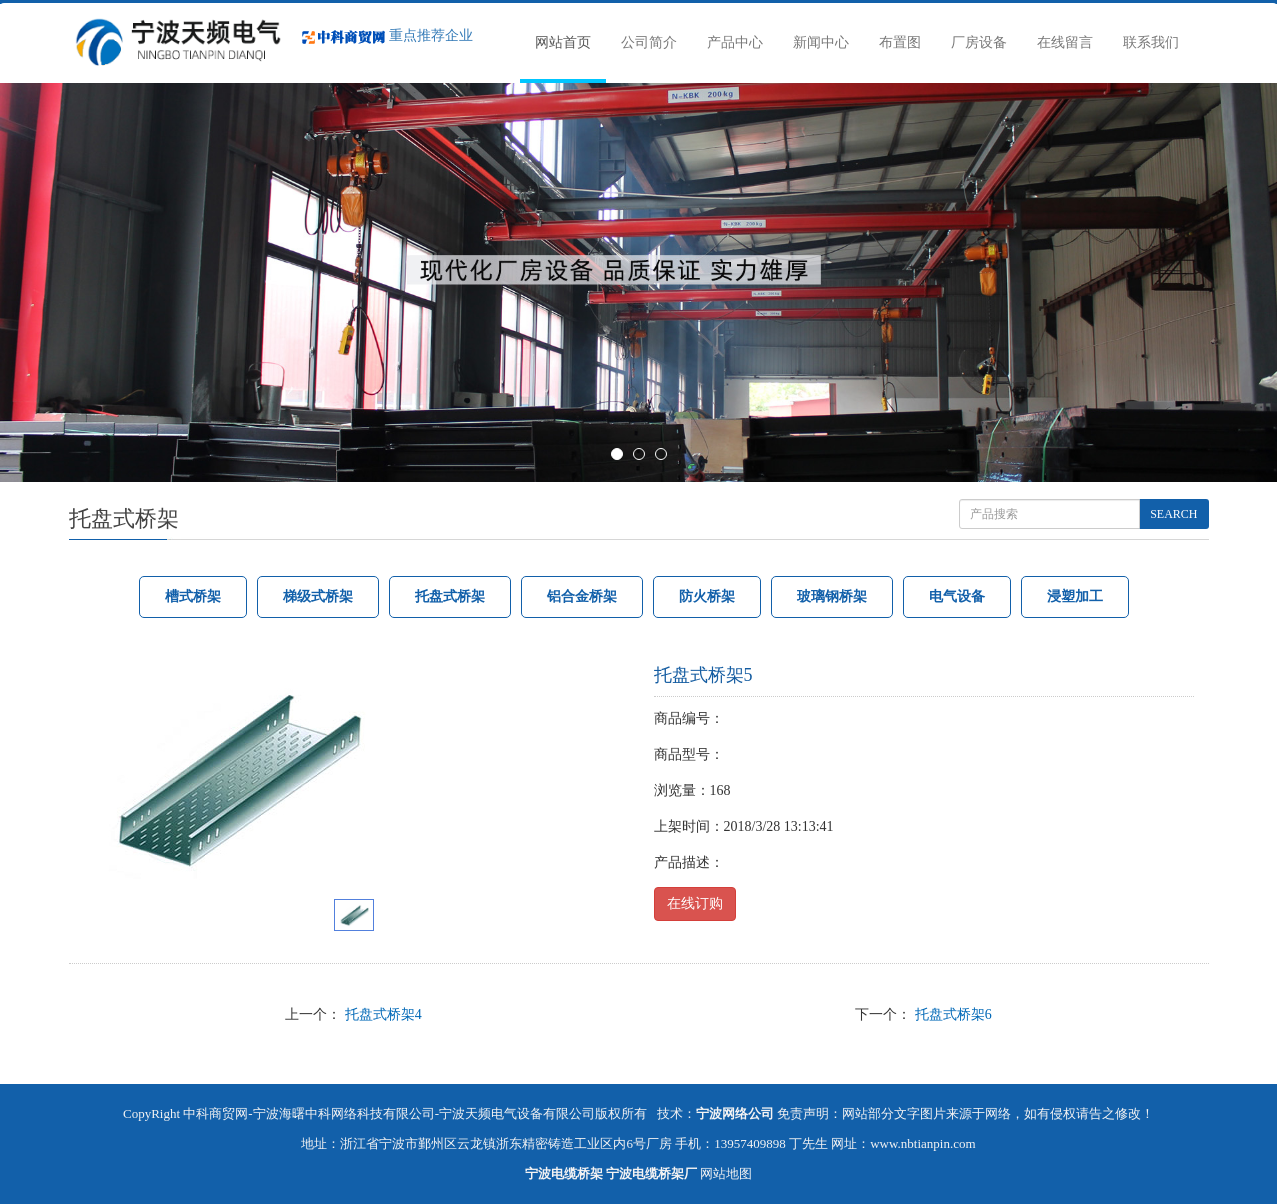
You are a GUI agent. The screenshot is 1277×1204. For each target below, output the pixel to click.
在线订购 (695, 903)
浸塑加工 (1075, 596)
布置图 (900, 42)
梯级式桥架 (318, 596)
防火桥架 (707, 596)
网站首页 (563, 42)
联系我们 (1151, 42)
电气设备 (957, 596)
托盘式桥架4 (383, 1014)
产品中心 (735, 42)
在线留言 (1065, 42)
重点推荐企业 (387, 35)
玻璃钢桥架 (832, 596)
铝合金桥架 (582, 596)
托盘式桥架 (450, 596)
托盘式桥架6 (953, 1014)
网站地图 (726, 1173)
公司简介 (649, 42)
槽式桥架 (193, 596)
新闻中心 (821, 42)
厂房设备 (979, 42)
